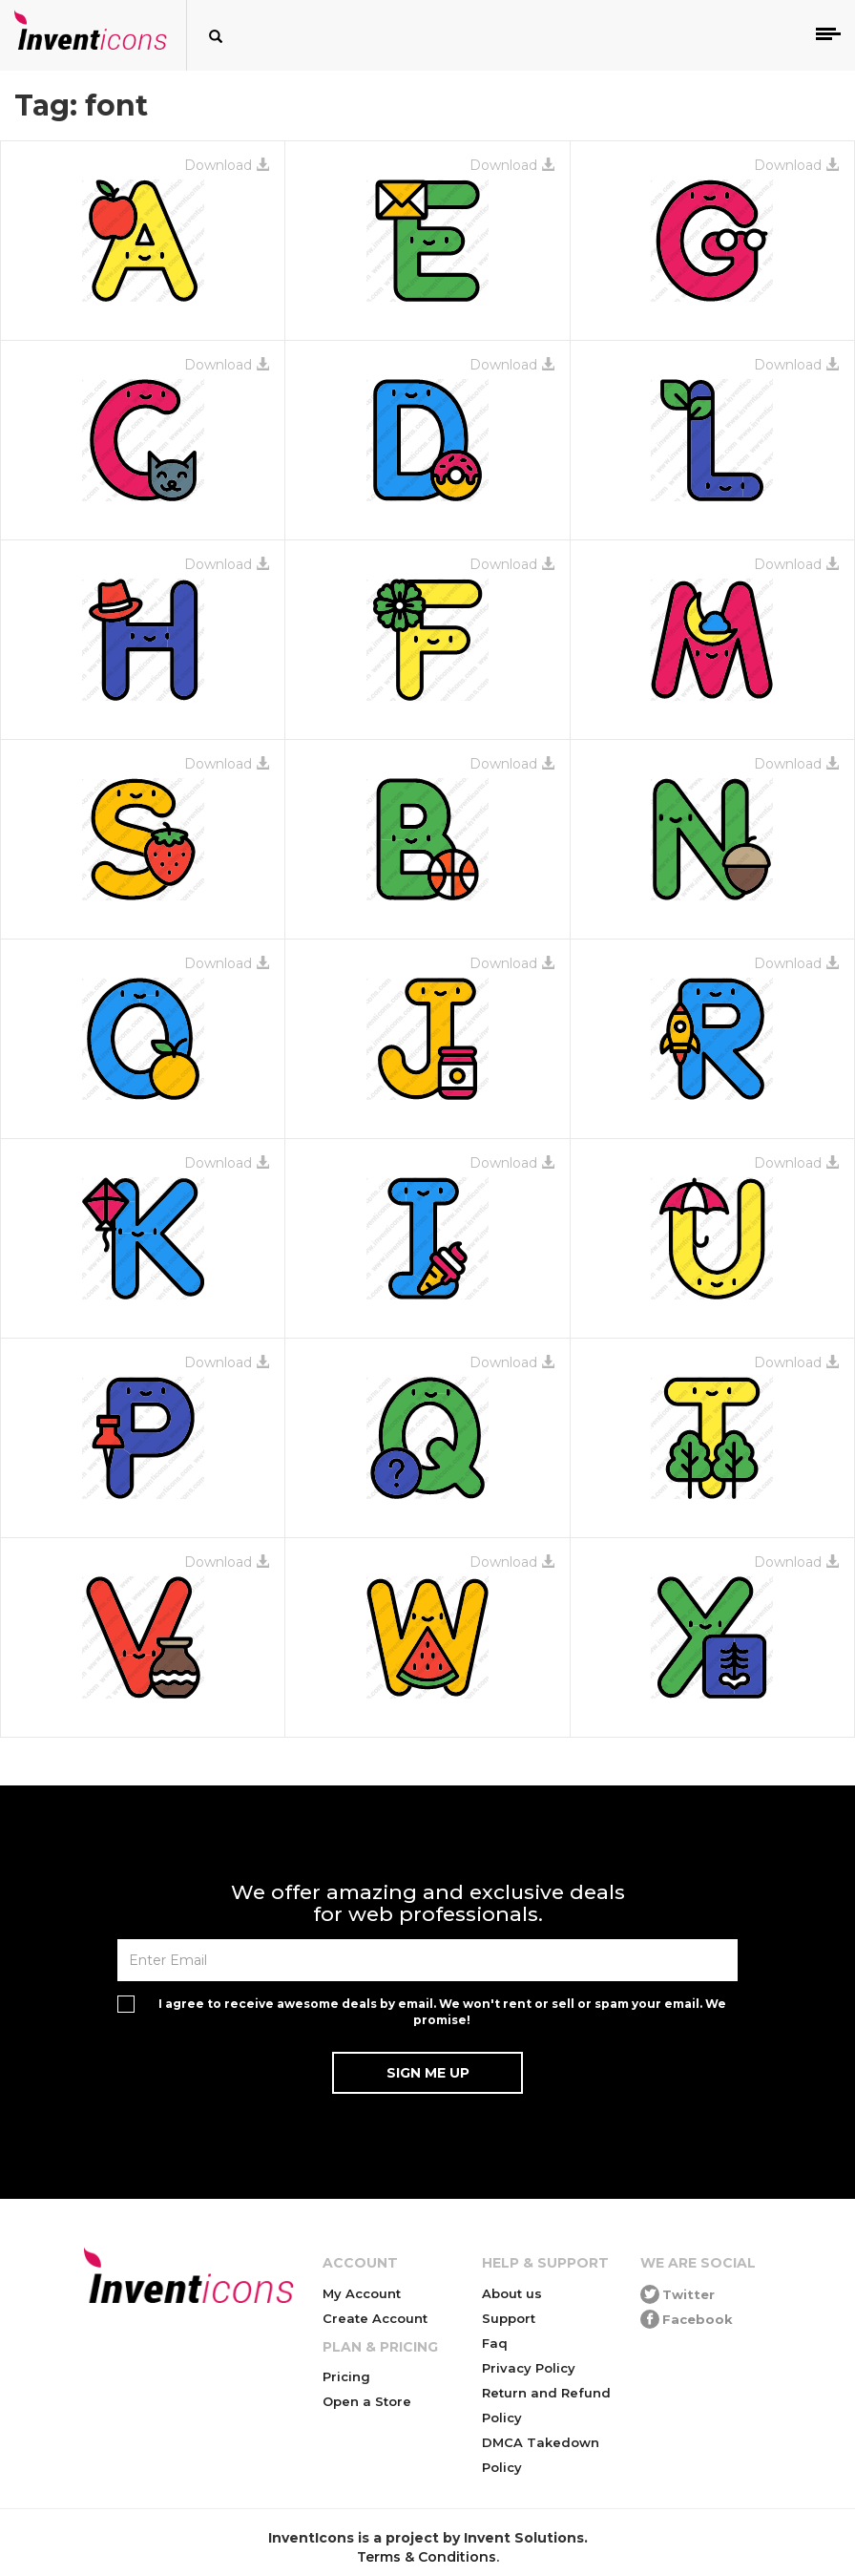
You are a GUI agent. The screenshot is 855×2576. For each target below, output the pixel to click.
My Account (362, 2293)
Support (508, 2318)
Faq (495, 2343)
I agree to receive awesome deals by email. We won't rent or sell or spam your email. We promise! (442, 2011)
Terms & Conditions (426, 2556)
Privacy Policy (528, 2367)
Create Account (375, 2318)
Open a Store (367, 2401)
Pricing (346, 2376)
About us (512, 2293)
